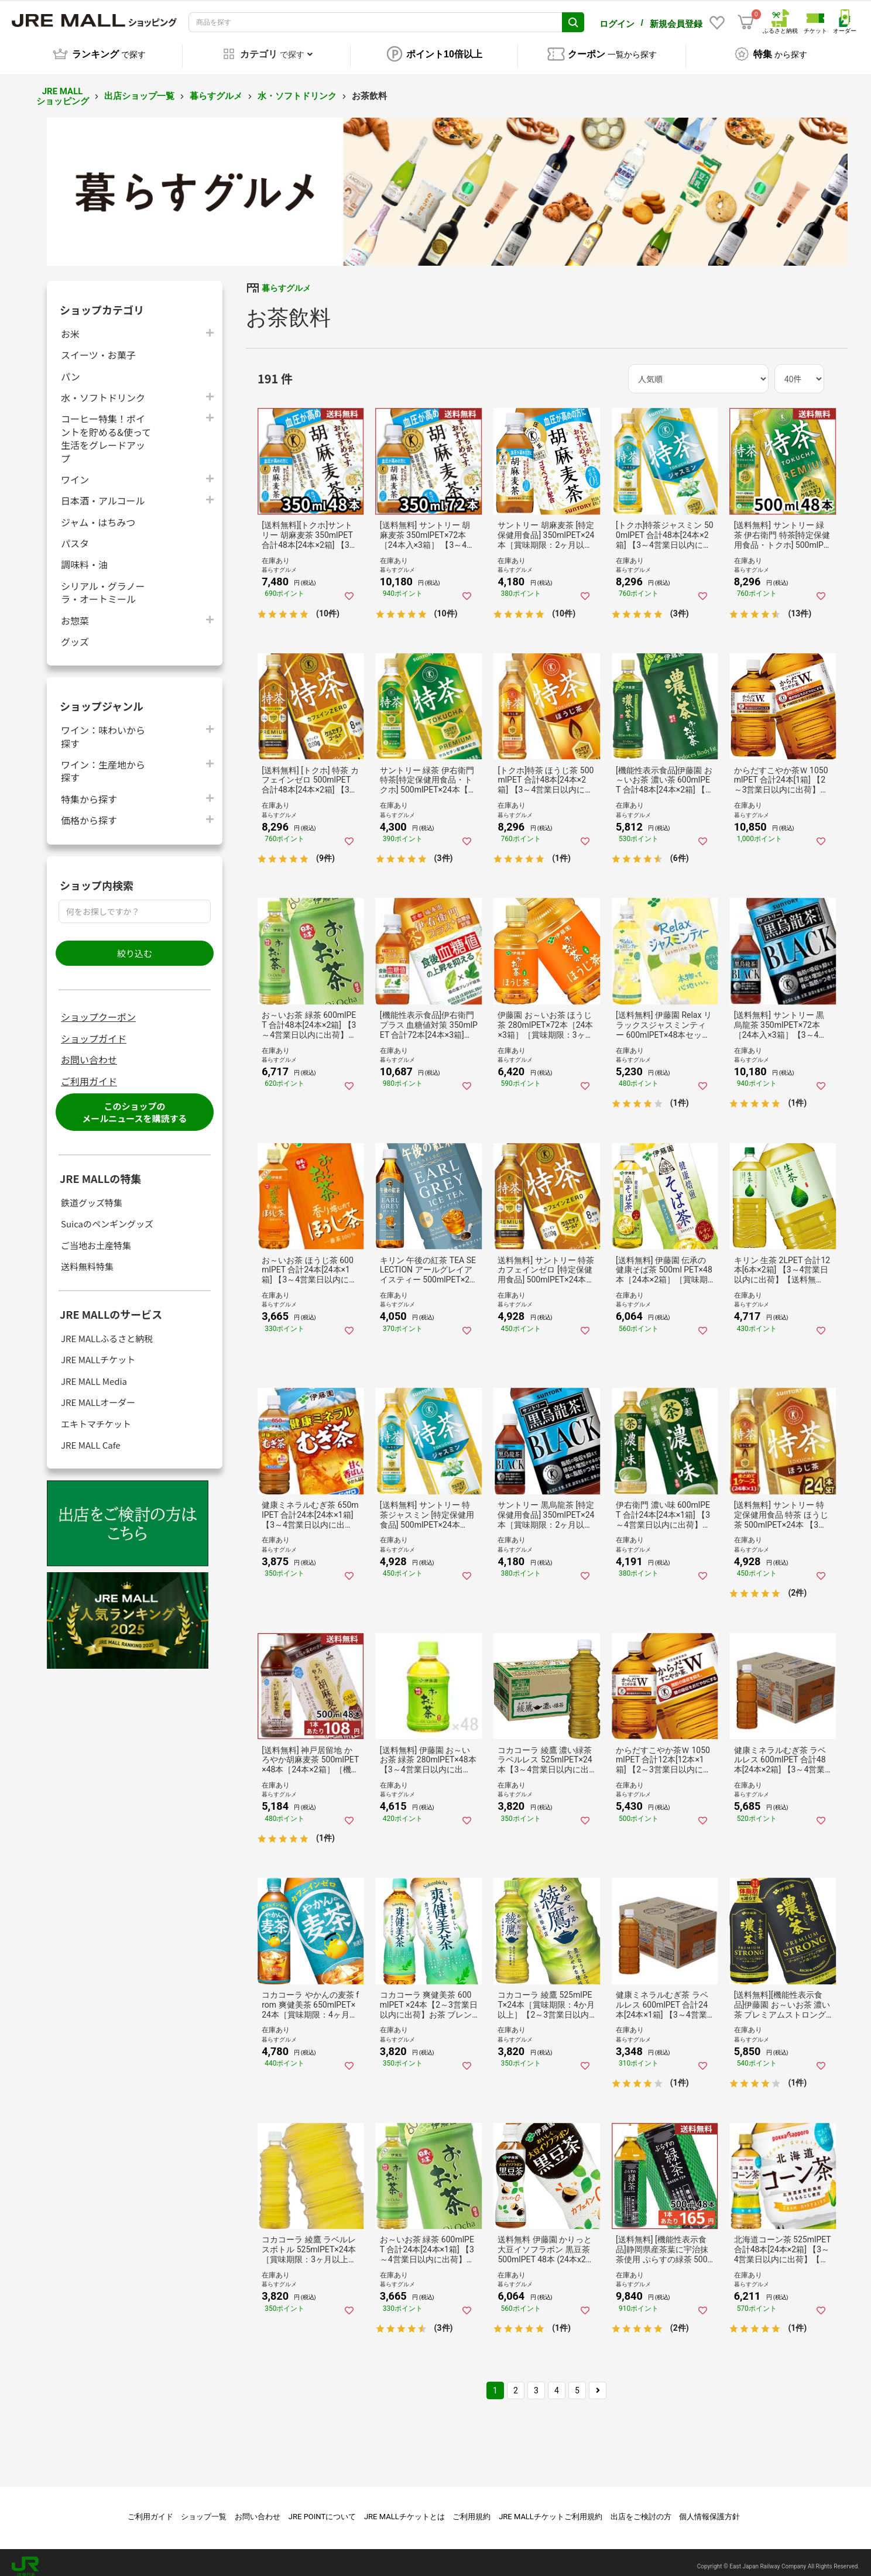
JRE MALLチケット (98, 1351)
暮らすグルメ (216, 88)
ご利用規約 (471, 2508)
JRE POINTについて (322, 2508)
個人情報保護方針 (709, 2508)
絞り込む (134, 945)
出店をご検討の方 (641, 2508)
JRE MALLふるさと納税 (107, 1330)
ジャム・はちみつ (98, 513)
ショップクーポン (98, 1008)
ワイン (75, 471)
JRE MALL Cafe (91, 1437)
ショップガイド (93, 1030)
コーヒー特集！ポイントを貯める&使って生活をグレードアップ (106, 430)
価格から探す (89, 811)
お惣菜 (75, 612)
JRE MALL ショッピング (62, 88)
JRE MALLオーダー (98, 1394)
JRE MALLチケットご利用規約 (550, 2508)
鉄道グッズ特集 (91, 1194)
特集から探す (89, 790)
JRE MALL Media (94, 1373)
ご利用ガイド (89, 1072)
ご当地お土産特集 (96, 1237)
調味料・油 (84, 555)
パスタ (75, 534)
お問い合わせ (89, 1051)
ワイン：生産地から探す (103, 762)
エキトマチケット (96, 1415)
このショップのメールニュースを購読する (134, 1104)
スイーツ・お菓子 (98, 346)
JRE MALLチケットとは (404, 2508)
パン (70, 368)
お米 (70, 325)
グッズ (75, 633)
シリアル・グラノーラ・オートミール (103, 584)
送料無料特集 (87, 1258)
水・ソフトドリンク (297, 88)
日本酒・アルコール (103, 492)
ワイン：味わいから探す (103, 728)
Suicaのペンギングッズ (107, 1215)
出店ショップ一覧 (139, 88)
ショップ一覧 (204, 2508)
